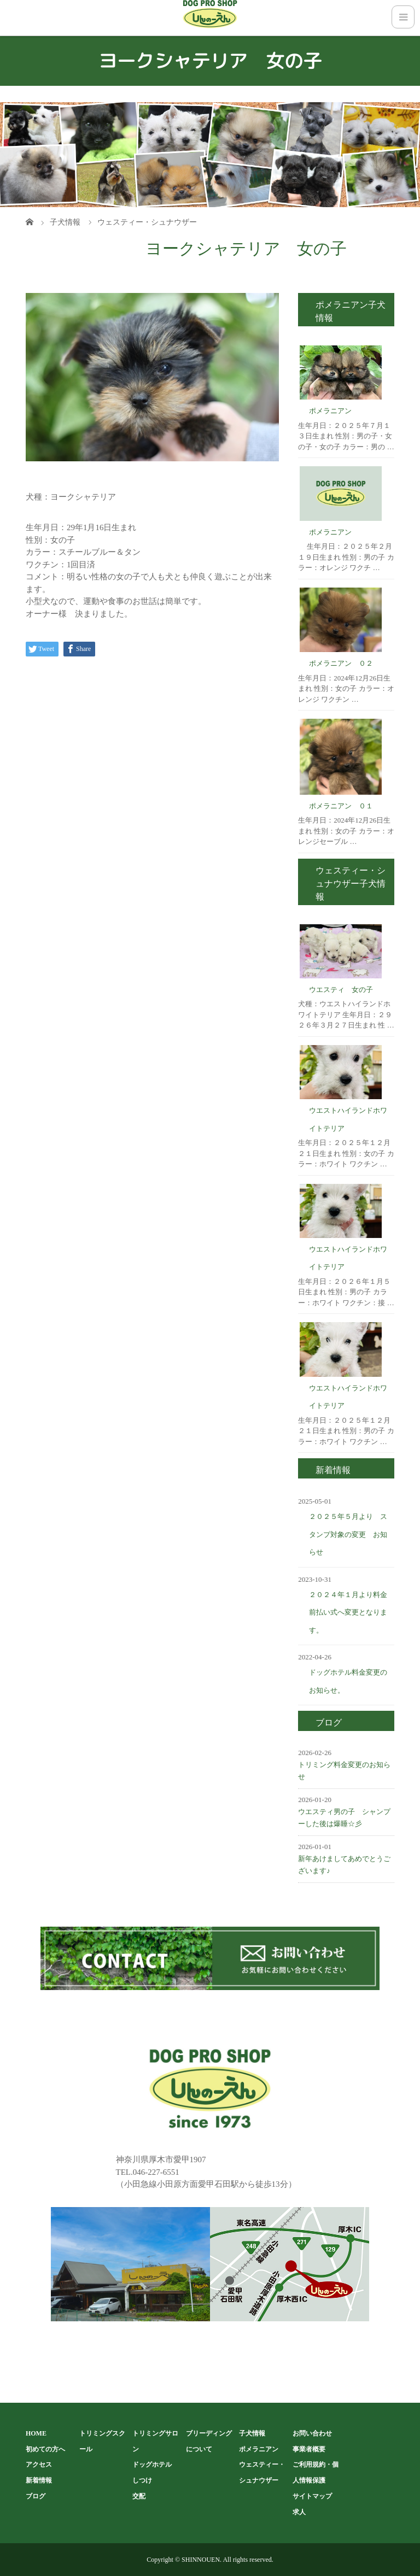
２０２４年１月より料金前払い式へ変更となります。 (348, 1612)
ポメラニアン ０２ (341, 663)
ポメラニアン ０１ (341, 806)
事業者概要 (309, 2449)
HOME (36, 2433)
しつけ (142, 2480)
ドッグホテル (152, 2464)
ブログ (35, 2496)
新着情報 (39, 2480)
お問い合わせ (312, 2433)
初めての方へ (45, 2449)
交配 (138, 2496)
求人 (299, 2512)
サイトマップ (312, 2496)
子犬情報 (252, 2433)
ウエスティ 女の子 (341, 989)
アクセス (39, 2464)
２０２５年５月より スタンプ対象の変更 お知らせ (348, 1534)
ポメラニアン (330, 411)
